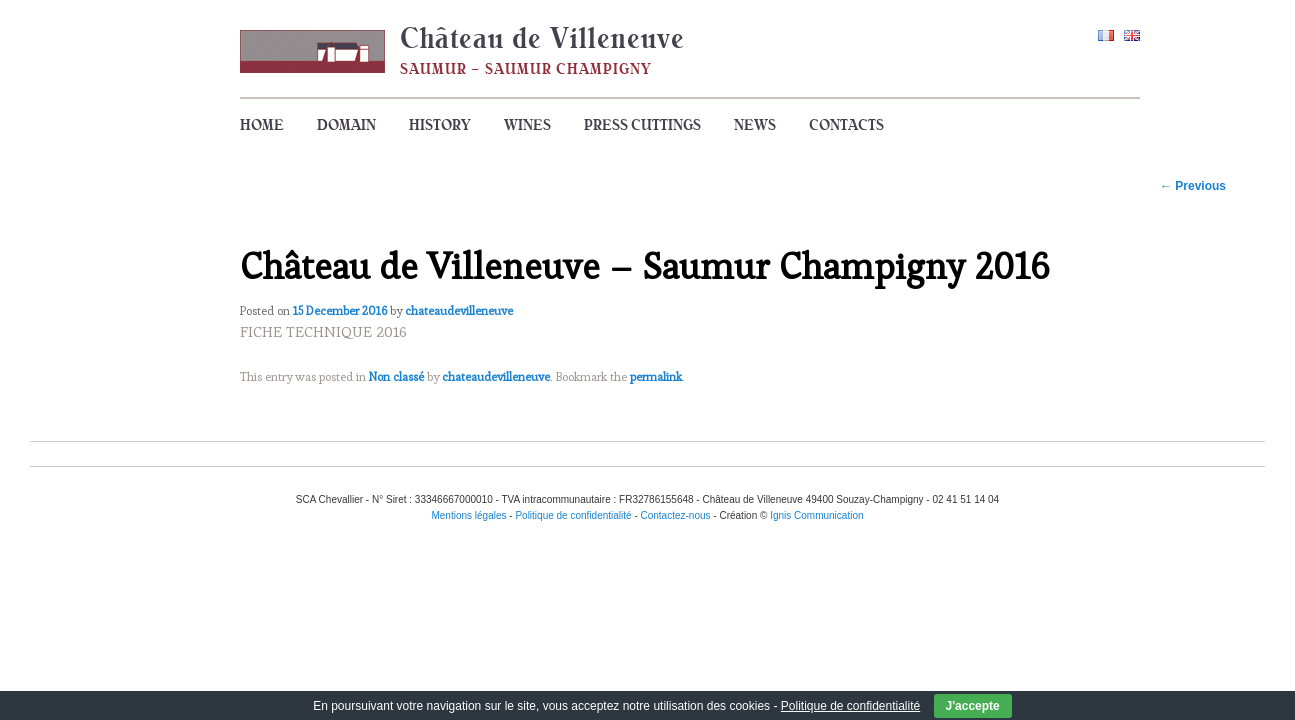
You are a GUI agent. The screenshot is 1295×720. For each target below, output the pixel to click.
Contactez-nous (676, 515)
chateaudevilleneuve (459, 310)
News (755, 125)
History (440, 125)
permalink (656, 376)
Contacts (846, 125)
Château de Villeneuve (542, 38)
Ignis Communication (816, 515)
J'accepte (973, 706)
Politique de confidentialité (850, 706)
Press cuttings (642, 125)
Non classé (396, 376)
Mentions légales (468, 515)
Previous (1193, 186)
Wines (527, 125)
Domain (346, 125)
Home (262, 125)
